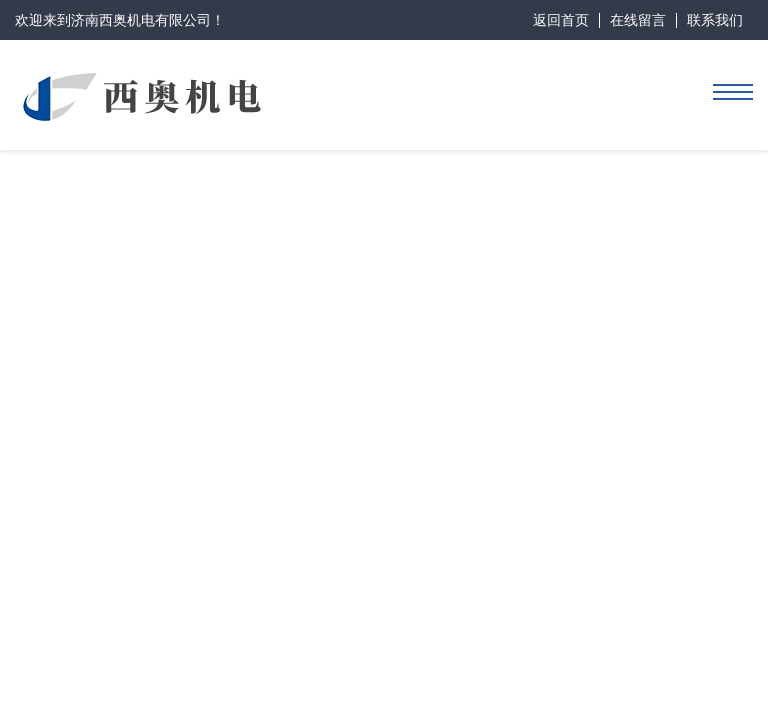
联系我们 (715, 20)
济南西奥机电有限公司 (141, 20)
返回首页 (561, 20)
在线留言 (638, 20)
